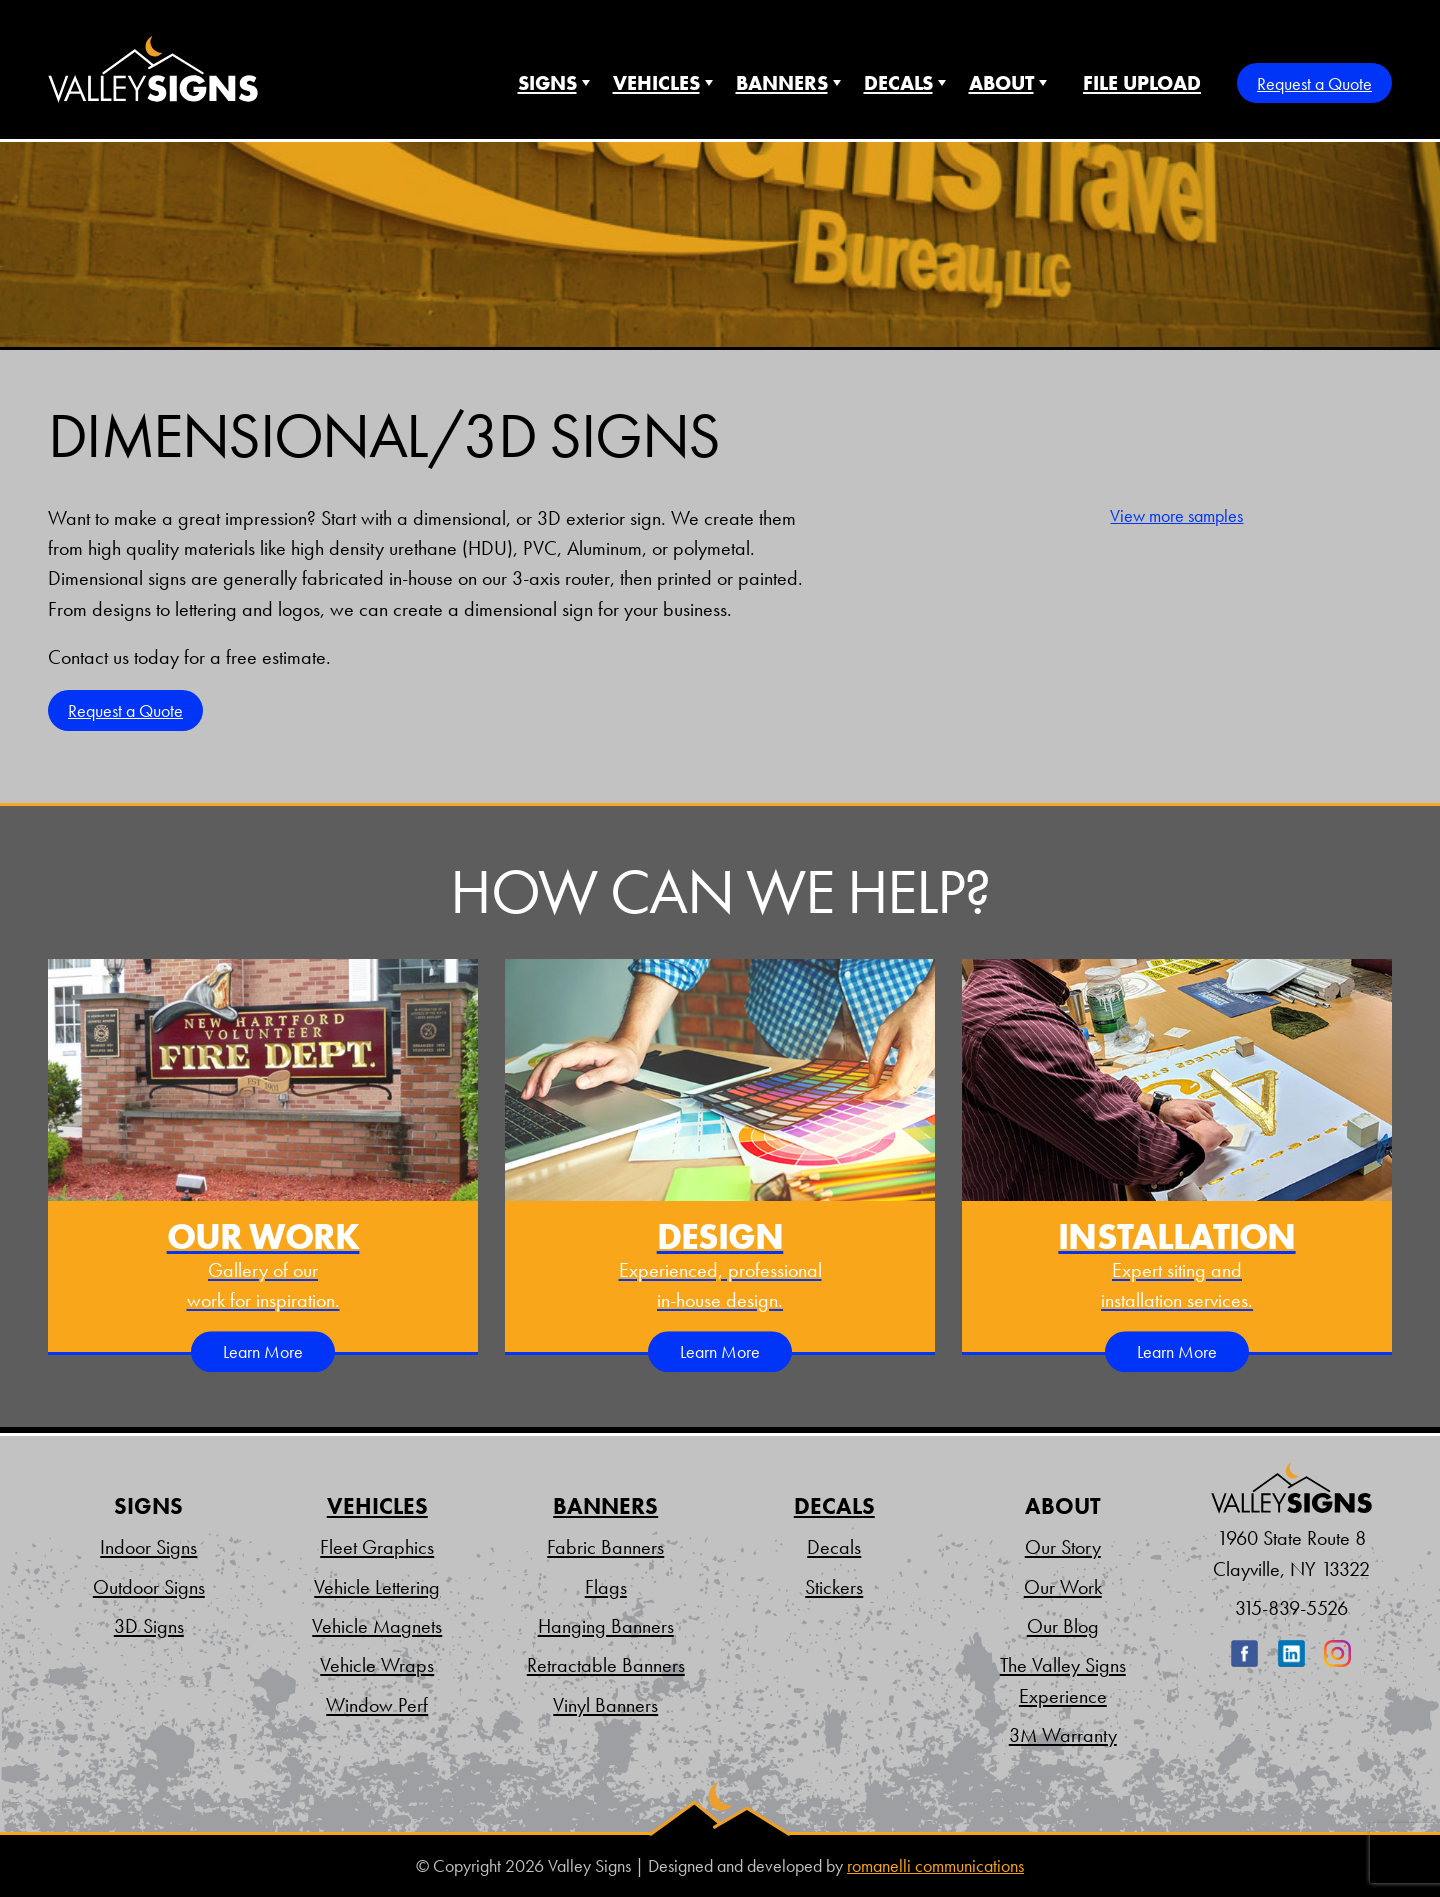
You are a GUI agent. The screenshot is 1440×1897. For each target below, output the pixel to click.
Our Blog (1063, 1626)
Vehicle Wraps (377, 1665)
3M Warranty (1063, 1735)
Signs (547, 83)
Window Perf (377, 1705)
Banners (782, 83)
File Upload (1142, 83)
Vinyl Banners (605, 1705)
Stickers (834, 1587)
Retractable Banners (606, 1665)
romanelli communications (935, 1866)
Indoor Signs (148, 1547)
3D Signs (149, 1626)
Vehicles (656, 83)
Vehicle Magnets (377, 1626)
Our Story (1063, 1547)
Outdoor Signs (149, 1587)
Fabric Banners (605, 1547)
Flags (606, 1587)
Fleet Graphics (377, 1547)
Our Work (1063, 1587)
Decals (898, 83)
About (1001, 83)
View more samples (1176, 516)
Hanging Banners (606, 1626)
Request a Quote (1314, 83)
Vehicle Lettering (377, 1587)
